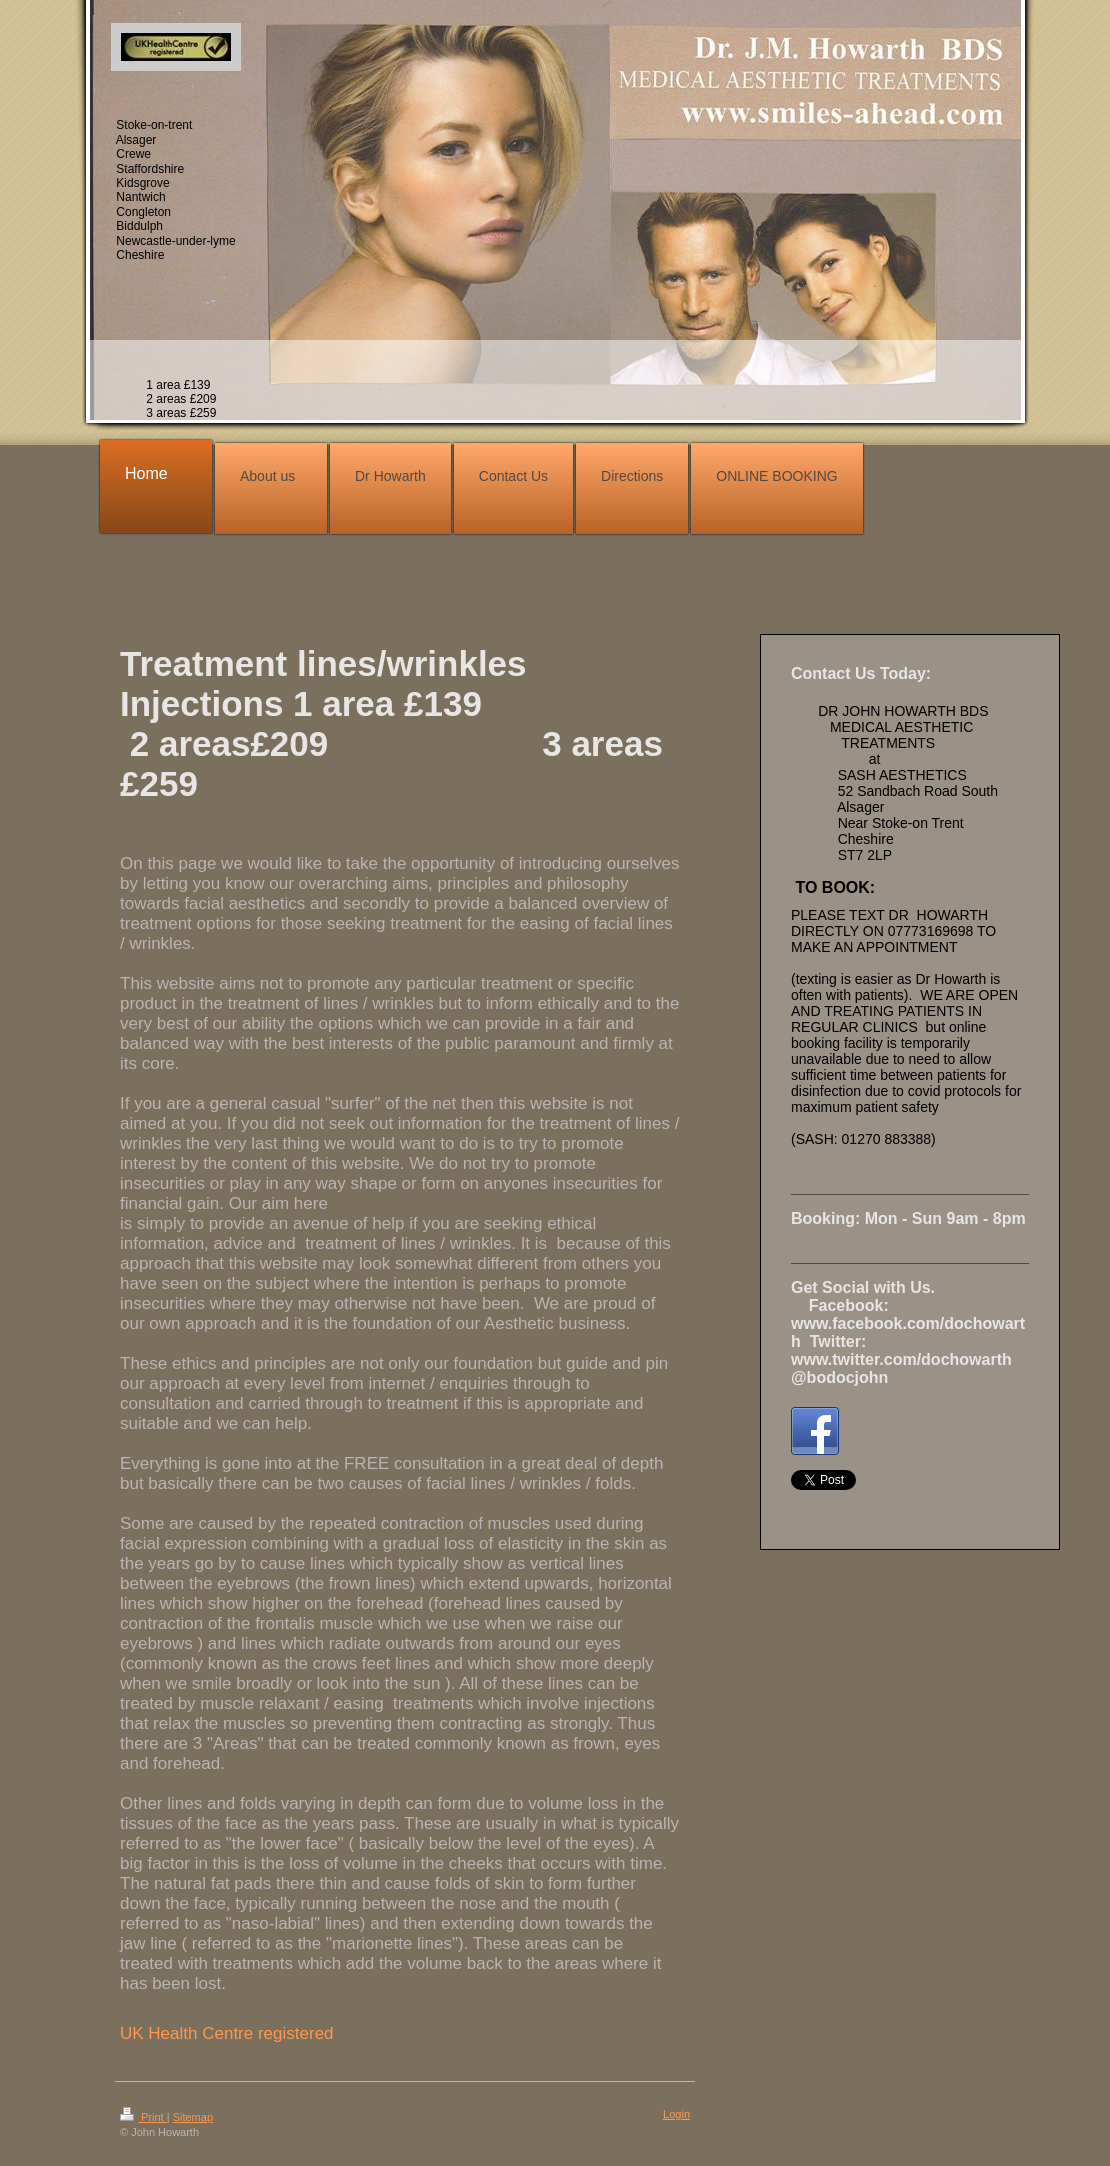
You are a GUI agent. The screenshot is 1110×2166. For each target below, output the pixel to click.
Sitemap (193, 2117)
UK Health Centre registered (227, 2033)
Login (676, 2114)
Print (143, 2117)
